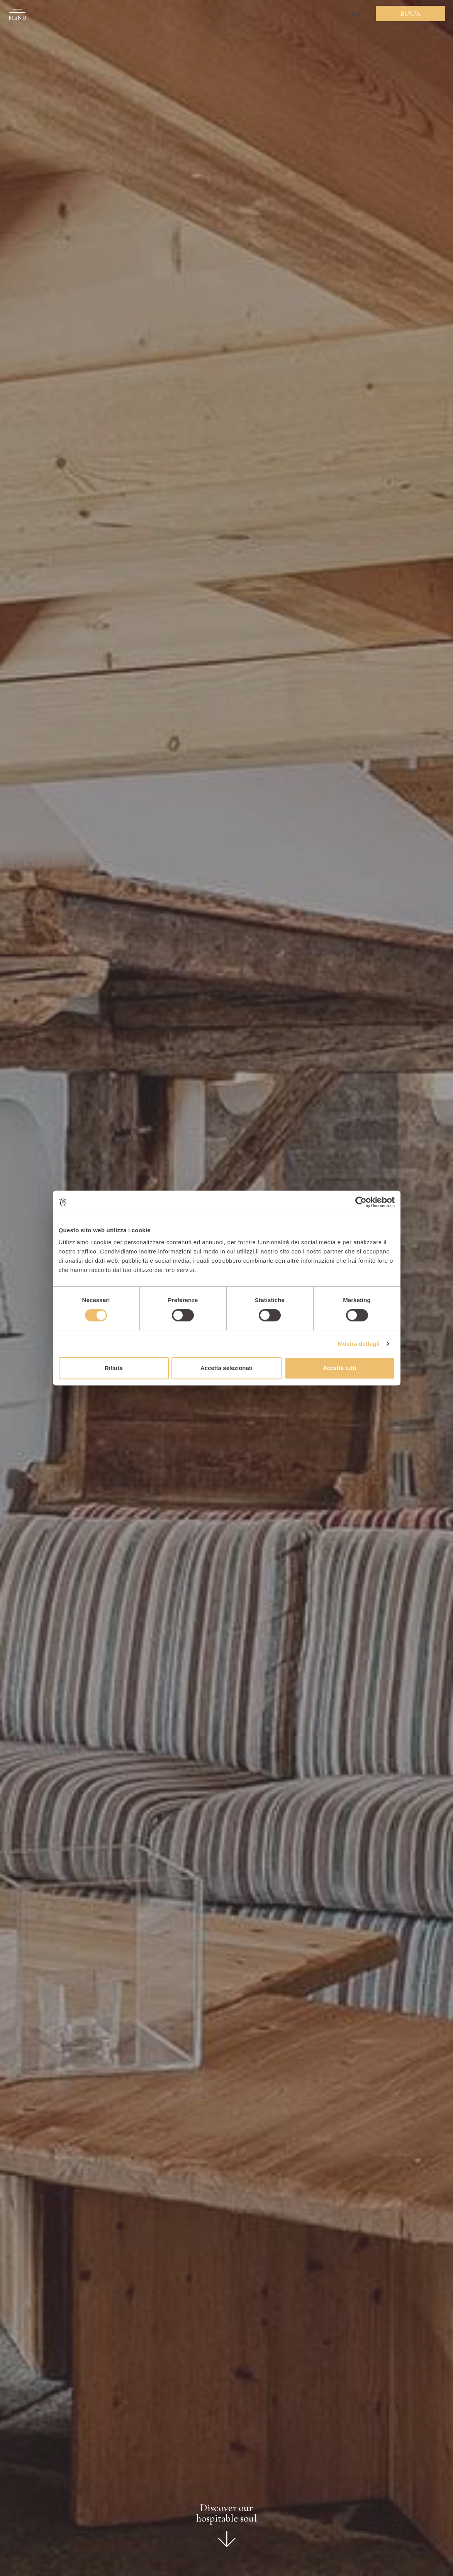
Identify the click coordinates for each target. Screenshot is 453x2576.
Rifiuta (114, 1368)
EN (355, 13)
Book (410, 13)
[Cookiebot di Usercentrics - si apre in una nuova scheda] (361, 1202)
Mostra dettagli (359, 1343)
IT (344, 13)
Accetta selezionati (226, 1368)
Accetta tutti (339, 1368)
